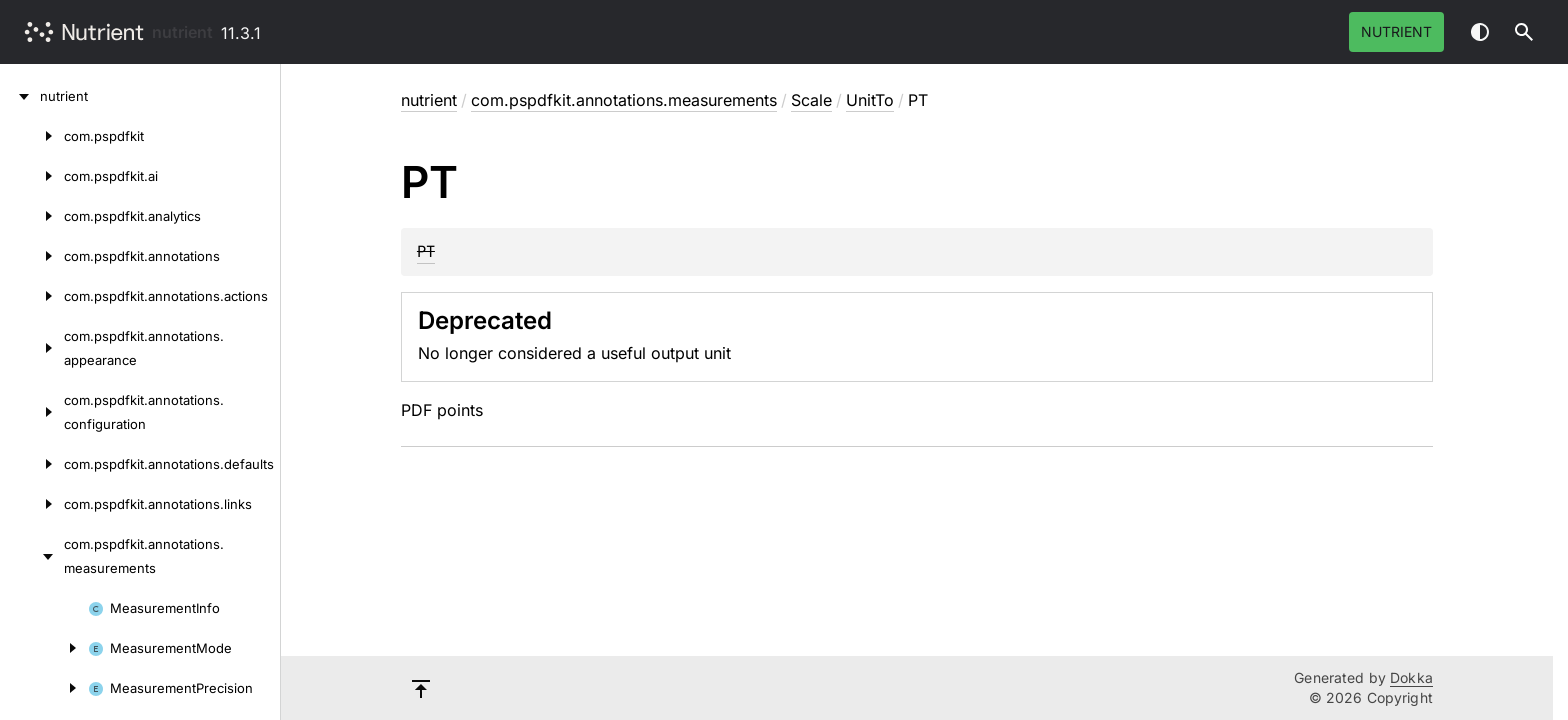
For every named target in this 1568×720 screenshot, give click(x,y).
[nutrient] (20, 96)
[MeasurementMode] (44, 648)
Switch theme (1480, 32)
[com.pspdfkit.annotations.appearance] (32, 348)
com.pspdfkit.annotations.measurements (624, 100)
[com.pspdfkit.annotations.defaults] (32, 464)
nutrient (182, 32)
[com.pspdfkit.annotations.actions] (32, 296)
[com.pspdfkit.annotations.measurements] (32, 556)
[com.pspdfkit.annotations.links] (32, 504)
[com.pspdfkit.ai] (32, 176)
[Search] (1524, 32)
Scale (811, 100)
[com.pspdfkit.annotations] (32, 256)
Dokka (1411, 677)
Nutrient (1396, 31)
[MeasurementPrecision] (44, 688)
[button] (1524, 32)
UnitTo (870, 100)
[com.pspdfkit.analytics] (32, 216)
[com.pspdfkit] (32, 136)
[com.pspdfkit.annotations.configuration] (32, 412)
